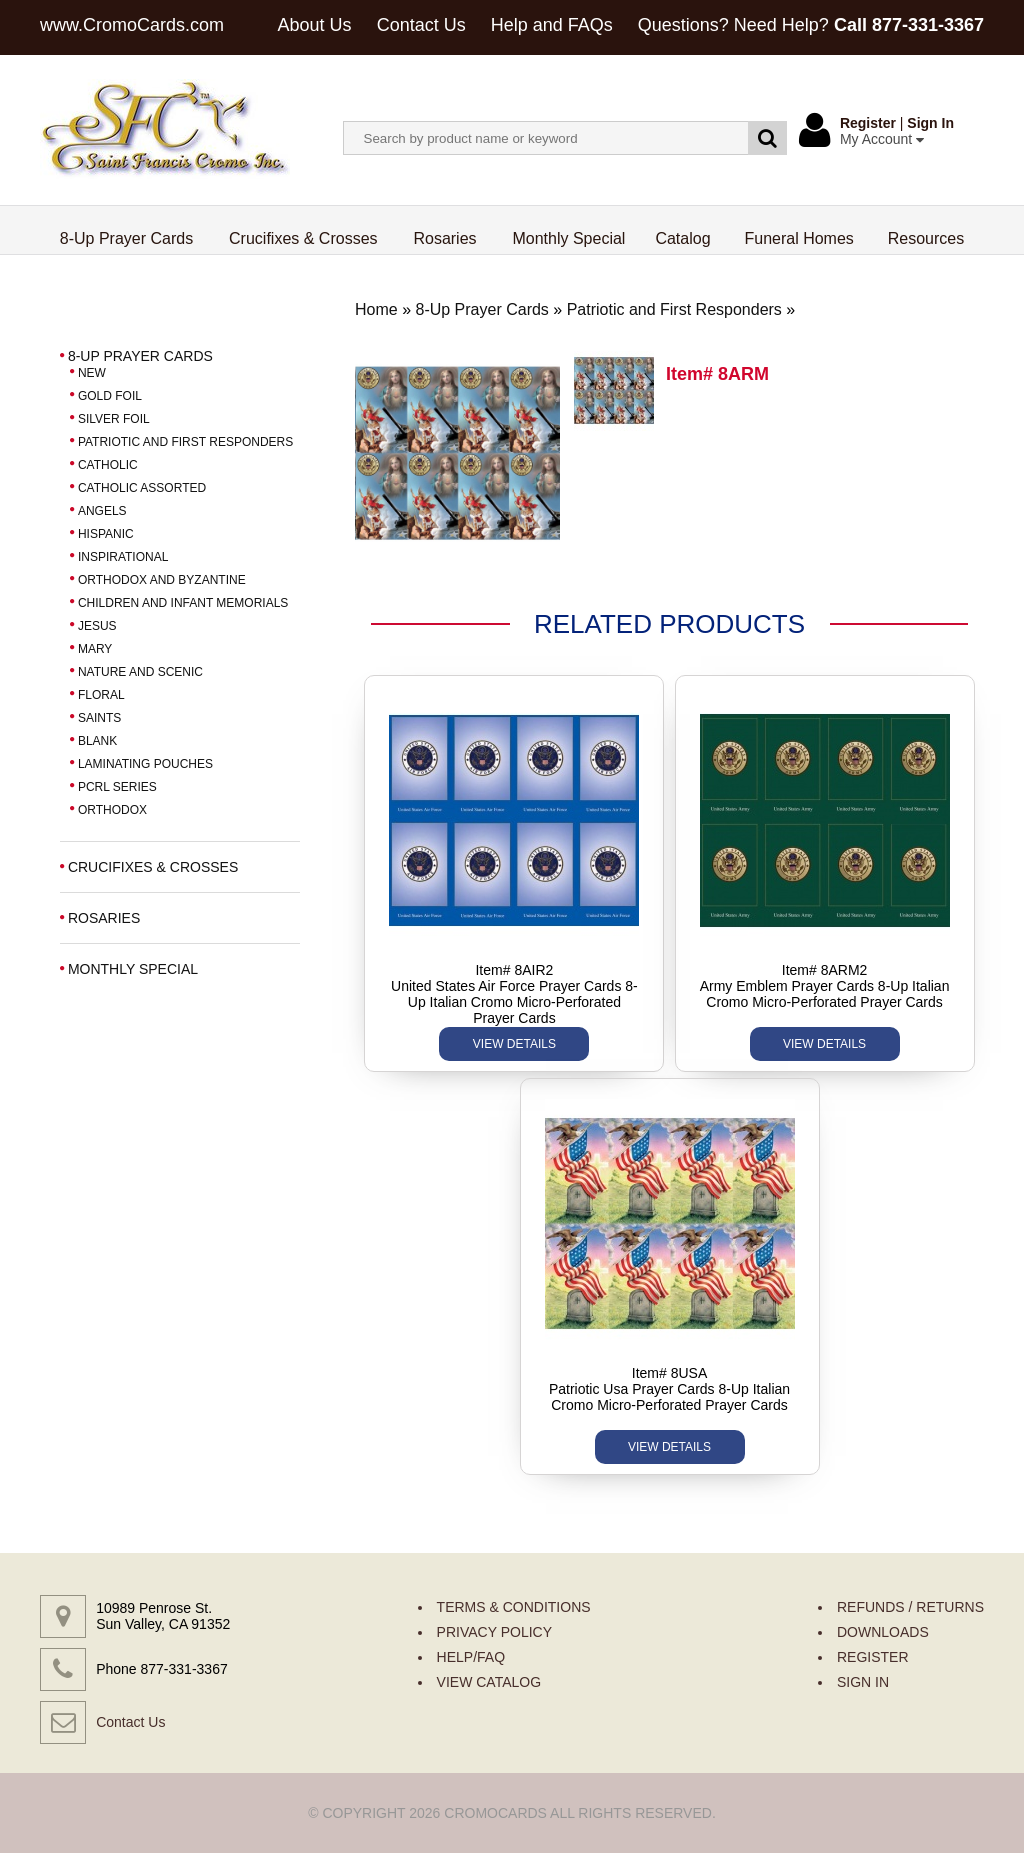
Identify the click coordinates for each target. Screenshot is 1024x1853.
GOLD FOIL (110, 396)
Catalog (682, 238)
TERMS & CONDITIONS (514, 1607)
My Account (882, 139)
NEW (92, 373)
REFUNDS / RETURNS (910, 1607)
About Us (315, 25)
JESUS (97, 626)
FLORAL (101, 695)
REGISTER (873, 1657)
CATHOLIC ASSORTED (142, 488)
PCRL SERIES (117, 787)
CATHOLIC (108, 465)
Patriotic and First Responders (674, 309)
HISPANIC (106, 534)
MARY (95, 649)
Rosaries (445, 238)
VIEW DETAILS (514, 1044)
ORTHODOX (112, 810)
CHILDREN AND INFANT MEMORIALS (183, 603)
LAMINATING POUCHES (145, 764)
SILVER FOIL (114, 419)
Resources (926, 238)
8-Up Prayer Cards (127, 238)
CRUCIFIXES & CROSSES (153, 867)
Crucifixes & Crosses (303, 238)
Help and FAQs (552, 25)
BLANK (97, 741)
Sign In (930, 123)
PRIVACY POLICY (494, 1632)
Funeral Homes (798, 238)
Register (868, 123)
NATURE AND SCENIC (140, 672)
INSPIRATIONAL (123, 557)
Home (376, 309)
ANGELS (102, 511)
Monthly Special (568, 238)
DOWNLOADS (883, 1632)
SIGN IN (863, 1682)
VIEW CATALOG (489, 1682)
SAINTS (99, 718)
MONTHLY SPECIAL (133, 969)
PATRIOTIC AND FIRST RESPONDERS (185, 442)
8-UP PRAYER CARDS (140, 356)
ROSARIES (104, 918)
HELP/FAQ (471, 1657)
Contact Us (421, 25)
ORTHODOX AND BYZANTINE (162, 580)
